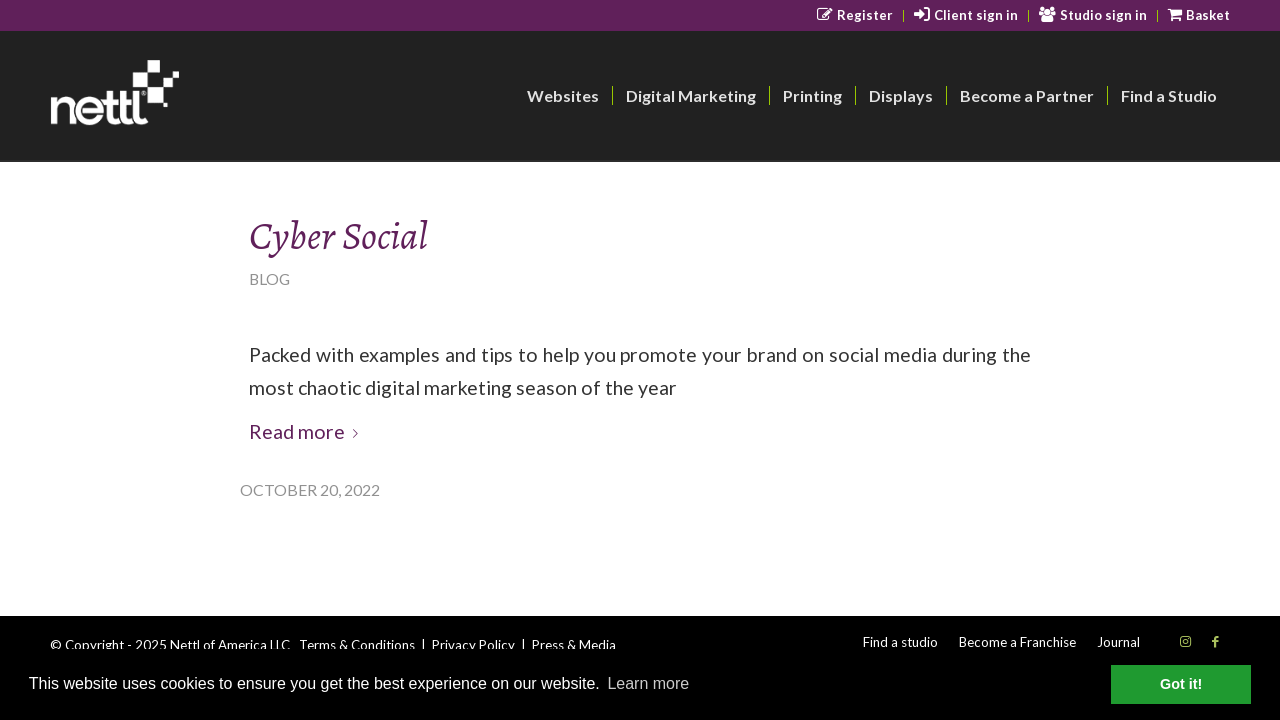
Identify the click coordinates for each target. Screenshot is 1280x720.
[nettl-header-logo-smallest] (191, 96)
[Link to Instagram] (1185, 641)
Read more (307, 431)
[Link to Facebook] (1215, 641)
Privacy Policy (473, 645)
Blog (269, 279)
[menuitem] (855, 16)
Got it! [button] (1181, 684)
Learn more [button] (648, 683)
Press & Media (574, 645)
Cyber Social (338, 235)
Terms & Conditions (357, 645)
